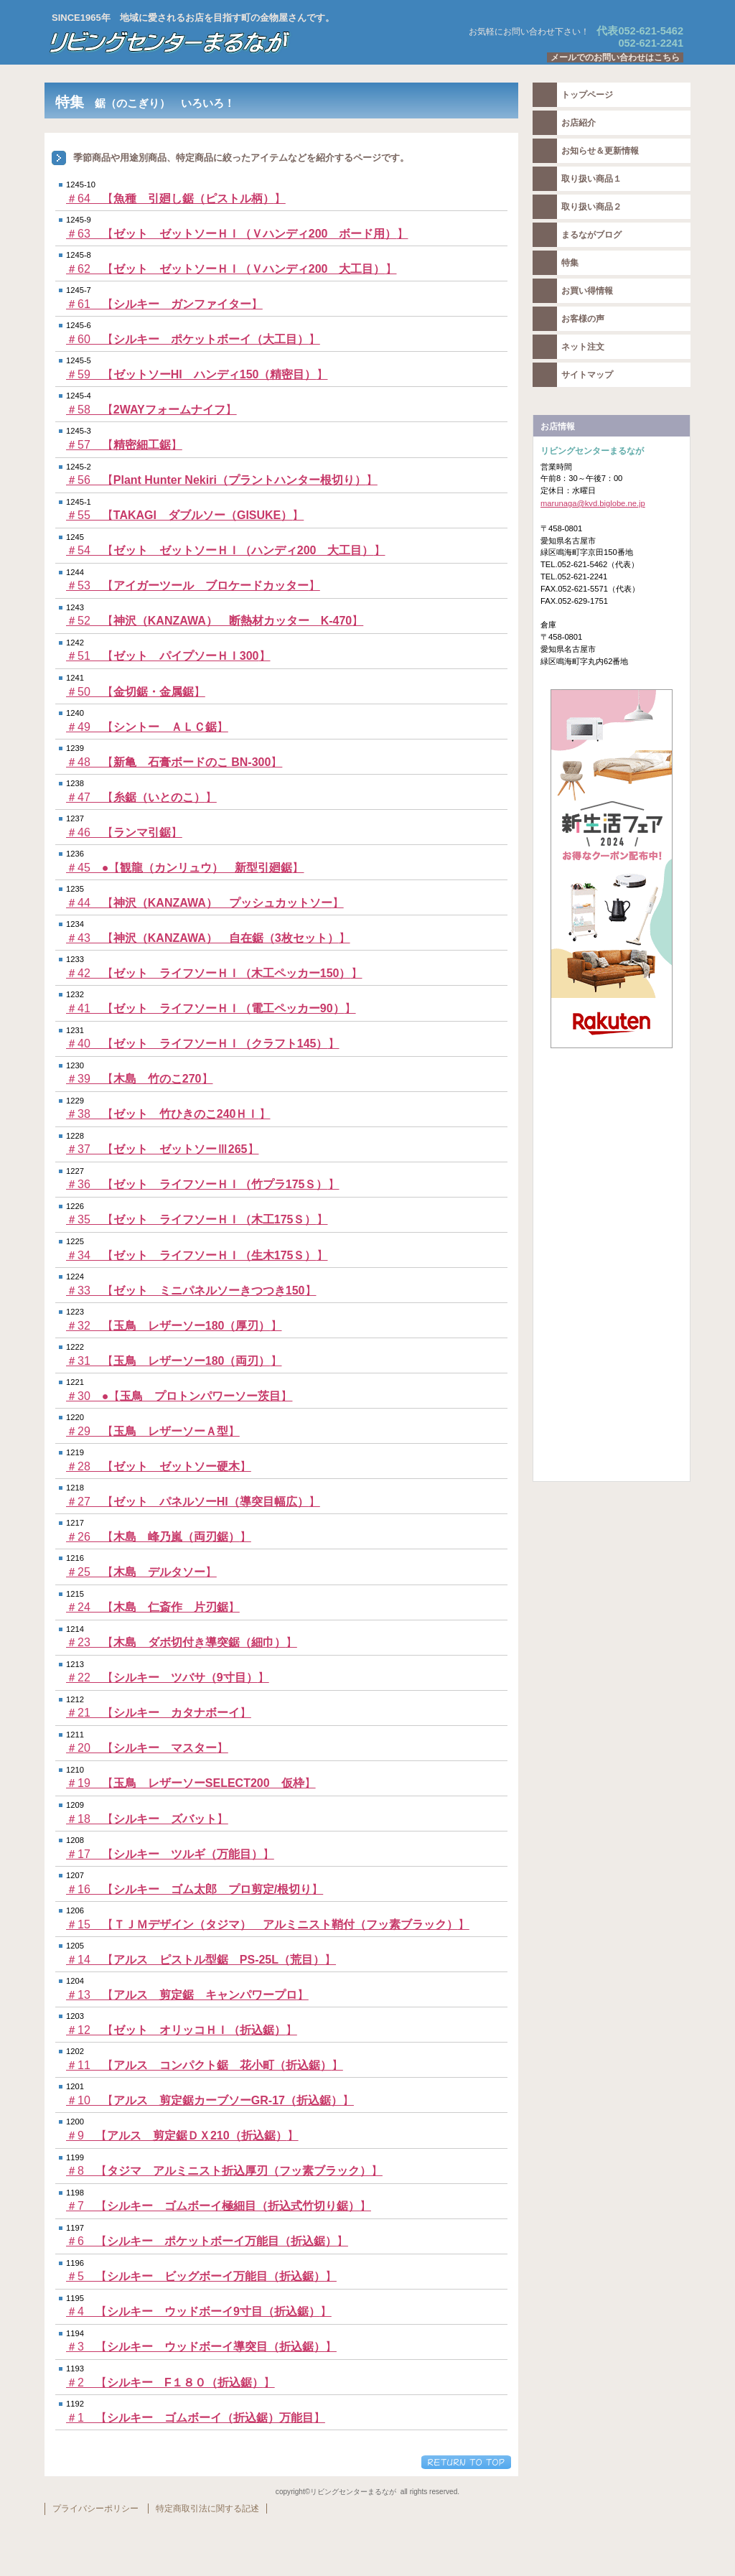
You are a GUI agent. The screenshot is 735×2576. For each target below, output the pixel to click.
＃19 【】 (191, 1783)
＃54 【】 (225, 550)
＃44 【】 (205, 903)
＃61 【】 (164, 304)
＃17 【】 (170, 1854)
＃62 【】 (231, 269)
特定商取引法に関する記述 (207, 2508)
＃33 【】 (191, 1290)
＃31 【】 (174, 1361)
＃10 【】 (210, 2100)
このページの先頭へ (466, 2462)
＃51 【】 (168, 656)
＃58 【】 (151, 409)
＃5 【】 (201, 2276)
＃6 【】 (207, 2241)
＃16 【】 (194, 1889)
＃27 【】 (193, 1501)
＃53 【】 (193, 585)
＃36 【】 (203, 1184)
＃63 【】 (237, 234)
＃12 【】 (181, 2030)
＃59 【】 (197, 374)
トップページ (587, 95)
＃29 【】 (153, 1431)
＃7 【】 (218, 2206)
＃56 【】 (222, 480)
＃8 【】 (224, 2171)
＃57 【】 (124, 445)
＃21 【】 (158, 1713)
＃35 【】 (197, 1219)
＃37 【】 (162, 1149)
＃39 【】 (139, 1079)
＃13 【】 (187, 1995)
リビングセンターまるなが (224, 42)
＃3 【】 (201, 2347)
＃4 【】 (199, 2311)
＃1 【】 (195, 2418)
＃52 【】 (214, 621)
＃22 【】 (167, 1677)
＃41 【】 (211, 1008)
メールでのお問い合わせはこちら (615, 57)
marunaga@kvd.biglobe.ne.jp (592, 503)
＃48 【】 (174, 762)
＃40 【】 (203, 1043)
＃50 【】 (135, 692)
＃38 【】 (168, 1114)
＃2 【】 (170, 2382)
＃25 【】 (141, 1572)
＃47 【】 (141, 797)
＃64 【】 (176, 198)
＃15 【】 (267, 1924)
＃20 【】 (147, 1748)
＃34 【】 (197, 1255)
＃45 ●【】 (185, 868)
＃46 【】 (124, 832)
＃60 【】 (193, 339)
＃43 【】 (208, 938)
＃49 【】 (147, 727)
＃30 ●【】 (179, 1396)
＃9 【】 (182, 2135)
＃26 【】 (158, 1537)
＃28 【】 (158, 1466)
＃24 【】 (153, 1607)
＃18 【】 (147, 1819)
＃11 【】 (204, 2065)
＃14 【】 (201, 1960)
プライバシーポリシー (95, 2508)
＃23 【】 (181, 1642)
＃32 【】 (174, 1326)
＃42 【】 (214, 973)
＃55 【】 (185, 515)
